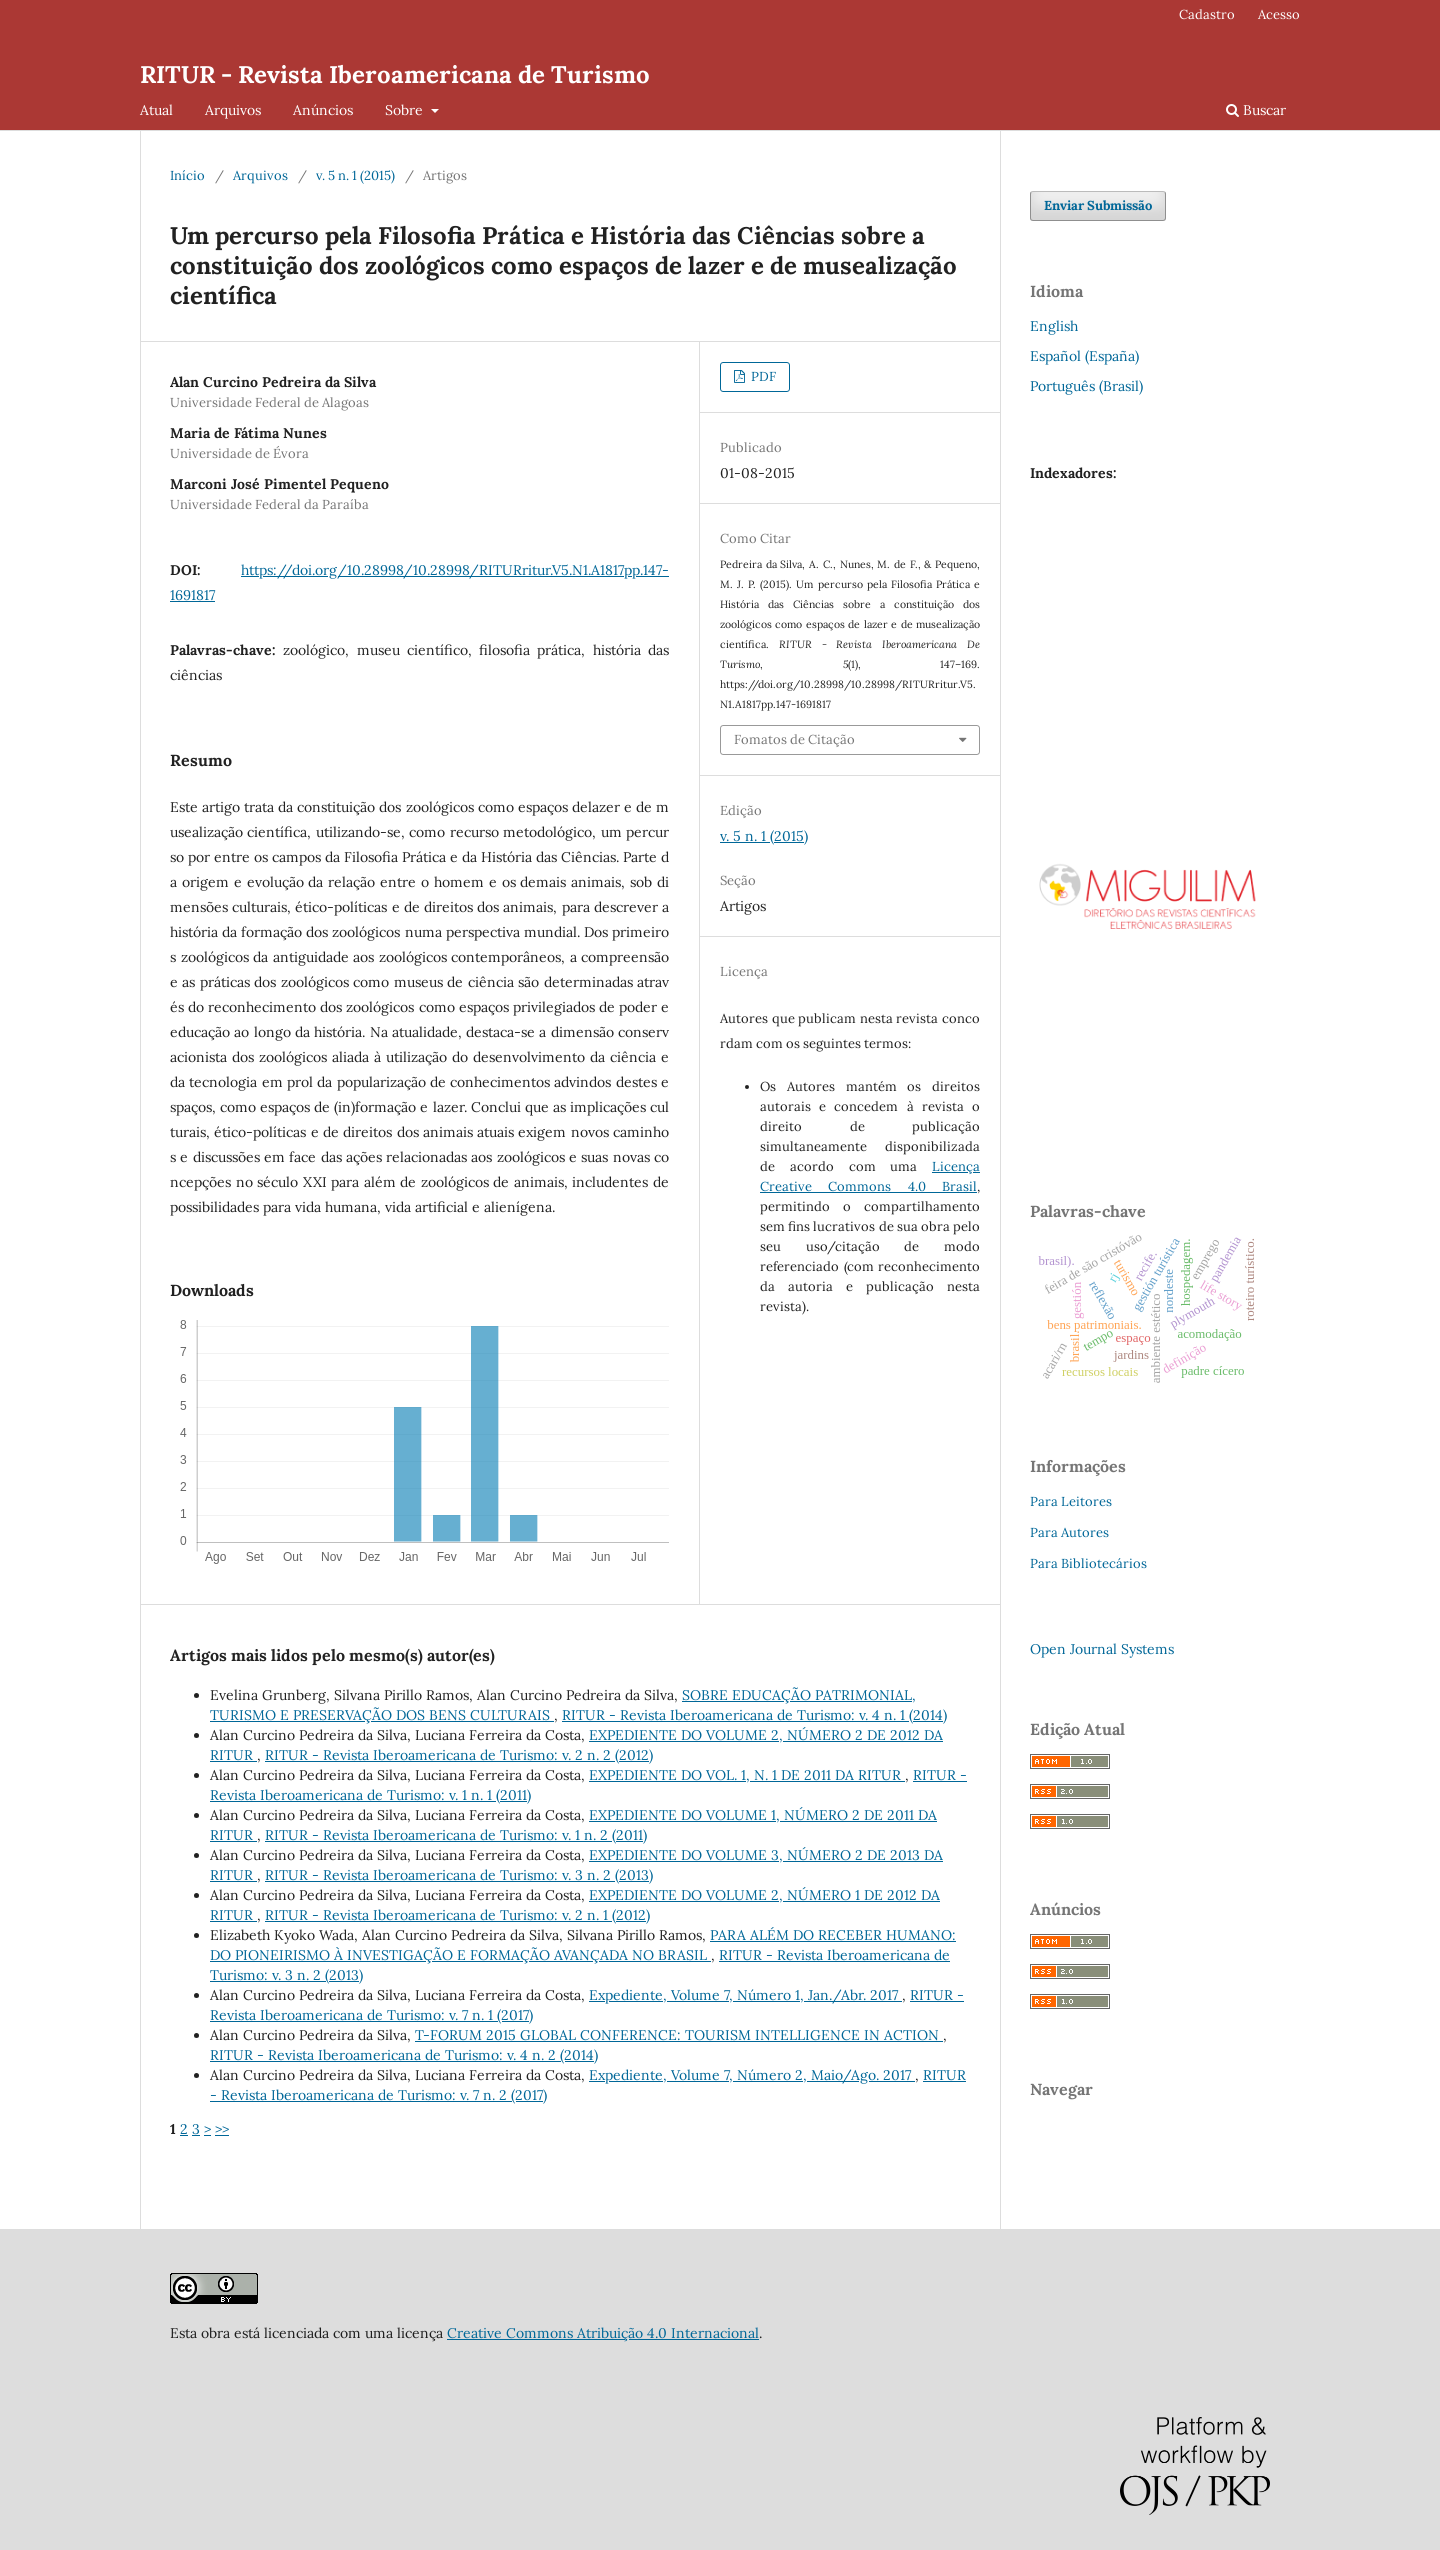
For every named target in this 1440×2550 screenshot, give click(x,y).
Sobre (406, 110)
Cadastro (1207, 14)
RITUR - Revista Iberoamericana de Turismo (395, 74)
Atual (156, 110)
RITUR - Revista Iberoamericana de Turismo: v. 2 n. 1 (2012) (457, 1915)
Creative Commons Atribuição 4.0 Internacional (603, 2333)
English (1054, 326)
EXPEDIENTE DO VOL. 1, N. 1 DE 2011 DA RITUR (747, 1775)
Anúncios (323, 110)
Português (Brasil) (1086, 386)
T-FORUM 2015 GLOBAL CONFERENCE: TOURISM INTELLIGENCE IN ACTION (679, 2035)
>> (222, 2129)
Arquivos (233, 110)
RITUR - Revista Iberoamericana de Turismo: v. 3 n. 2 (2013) (459, 1875)
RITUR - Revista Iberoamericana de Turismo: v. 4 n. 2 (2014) (404, 2055)
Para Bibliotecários (1088, 1563)
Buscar (1256, 110)
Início (187, 175)
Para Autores (1069, 1532)
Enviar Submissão (1098, 205)
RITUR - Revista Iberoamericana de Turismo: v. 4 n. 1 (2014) (754, 1715)
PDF (762, 376)
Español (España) (1084, 356)
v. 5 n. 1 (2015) (355, 175)
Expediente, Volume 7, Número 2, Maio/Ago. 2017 (752, 2075)
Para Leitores (1071, 1501)
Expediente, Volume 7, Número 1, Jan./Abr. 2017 (745, 1995)
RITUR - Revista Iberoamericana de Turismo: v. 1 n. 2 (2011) (456, 1835)
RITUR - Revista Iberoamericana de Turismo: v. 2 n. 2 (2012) (459, 1755)
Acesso (1279, 14)
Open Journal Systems (1102, 1649)
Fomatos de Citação (794, 739)
